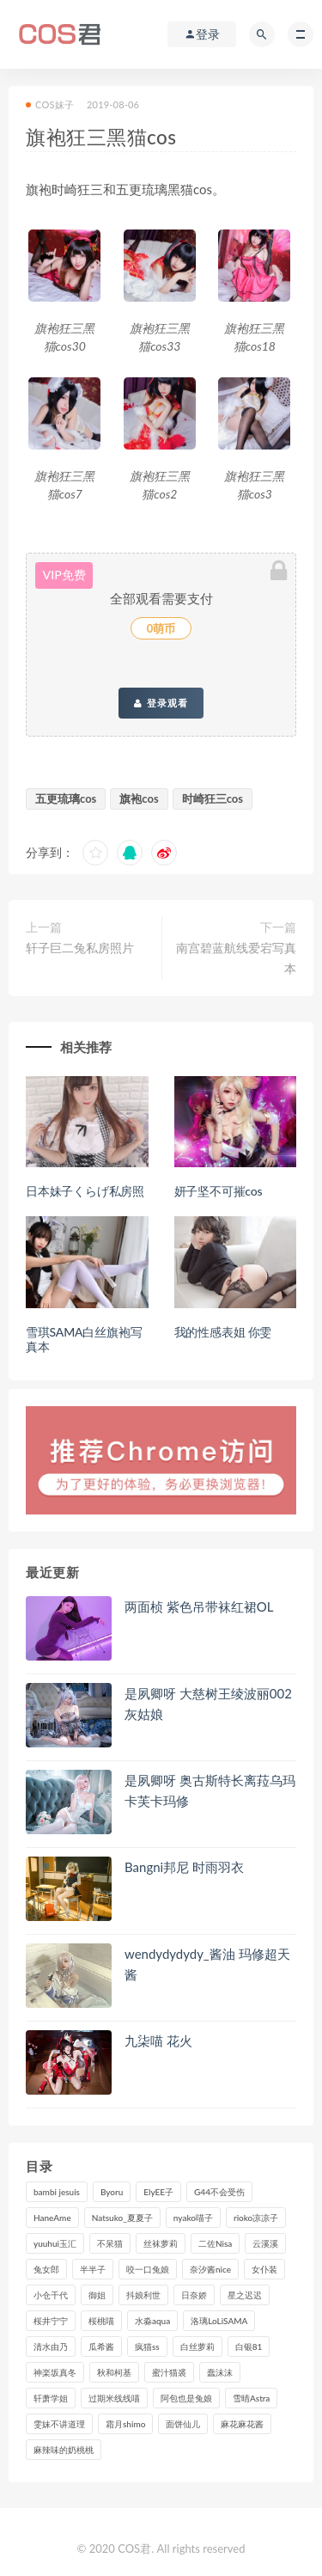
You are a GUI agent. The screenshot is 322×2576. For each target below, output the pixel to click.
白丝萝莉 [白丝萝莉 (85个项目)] (197, 2346)
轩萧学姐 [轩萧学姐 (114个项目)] (50, 2398)
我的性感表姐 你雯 (223, 1332)
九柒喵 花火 (158, 2040)
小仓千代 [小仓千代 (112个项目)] (50, 2295)
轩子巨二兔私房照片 (80, 947)
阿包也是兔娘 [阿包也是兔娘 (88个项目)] (186, 2398)
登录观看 (160, 703)
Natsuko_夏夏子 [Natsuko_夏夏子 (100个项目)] (122, 2217)
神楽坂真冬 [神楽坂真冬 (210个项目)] (54, 2372)
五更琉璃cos (65, 798)
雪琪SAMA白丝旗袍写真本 (84, 1339)
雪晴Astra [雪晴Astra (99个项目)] (251, 2398)
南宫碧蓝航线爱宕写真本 (236, 958)
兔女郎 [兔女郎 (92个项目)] (46, 2269)
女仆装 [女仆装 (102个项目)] (264, 2269)
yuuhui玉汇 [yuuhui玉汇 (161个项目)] (54, 2243)
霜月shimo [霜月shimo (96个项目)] (125, 2424)
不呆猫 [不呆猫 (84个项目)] (110, 2243)
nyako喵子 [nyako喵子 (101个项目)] (193, 2217)
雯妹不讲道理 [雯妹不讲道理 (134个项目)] (59, 2424)
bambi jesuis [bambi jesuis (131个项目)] (56, 2192)
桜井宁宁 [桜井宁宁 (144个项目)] (50, 2321)
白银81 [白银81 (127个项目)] (249, 2346)
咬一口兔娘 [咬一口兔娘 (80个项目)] (147, 2269)
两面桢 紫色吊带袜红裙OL (199, 1606)
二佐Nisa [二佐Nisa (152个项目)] (215, 2243)
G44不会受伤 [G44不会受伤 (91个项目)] (219, 2192)
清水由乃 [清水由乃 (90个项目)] (50, 2346)
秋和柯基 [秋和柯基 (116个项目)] (114, 2372)
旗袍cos (138, 798)
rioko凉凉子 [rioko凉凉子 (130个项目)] (256, 2217)
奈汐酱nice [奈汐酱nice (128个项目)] (210, 2269)
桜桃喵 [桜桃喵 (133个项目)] (101, 2321)
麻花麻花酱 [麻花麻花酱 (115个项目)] (242, 2424)
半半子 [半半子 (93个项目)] (93, 2269)
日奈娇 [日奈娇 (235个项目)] (194, 2295)
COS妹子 (50, 104)
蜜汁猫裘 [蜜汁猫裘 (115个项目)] (169, 2372)
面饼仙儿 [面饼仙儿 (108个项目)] (183, 2424)
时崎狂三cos (212, 798)
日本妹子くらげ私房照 (85, 1191)
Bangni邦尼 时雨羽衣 (184, 1867)
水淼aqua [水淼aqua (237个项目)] (152, 2321)
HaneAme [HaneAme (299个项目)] (52, 2217)
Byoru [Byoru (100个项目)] (111, 2192)
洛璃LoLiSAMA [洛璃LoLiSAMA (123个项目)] (219, 2321)
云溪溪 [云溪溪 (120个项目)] (265, 2243)
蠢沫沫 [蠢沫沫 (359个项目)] (220, 2372)
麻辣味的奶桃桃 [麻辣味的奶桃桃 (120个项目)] (63, 2449)
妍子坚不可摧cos (218, 1191)
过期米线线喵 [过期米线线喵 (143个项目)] (114, 2398)
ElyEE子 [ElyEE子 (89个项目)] (158, 2192)
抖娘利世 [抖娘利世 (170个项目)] (143, 2295)
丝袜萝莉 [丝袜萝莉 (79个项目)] (160, 2243)
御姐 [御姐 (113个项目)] (97, 2295)
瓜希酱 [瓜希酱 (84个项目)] (101, 2346)
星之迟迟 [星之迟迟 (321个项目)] (245, 2295)
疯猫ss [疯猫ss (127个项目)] (147, 2346)
